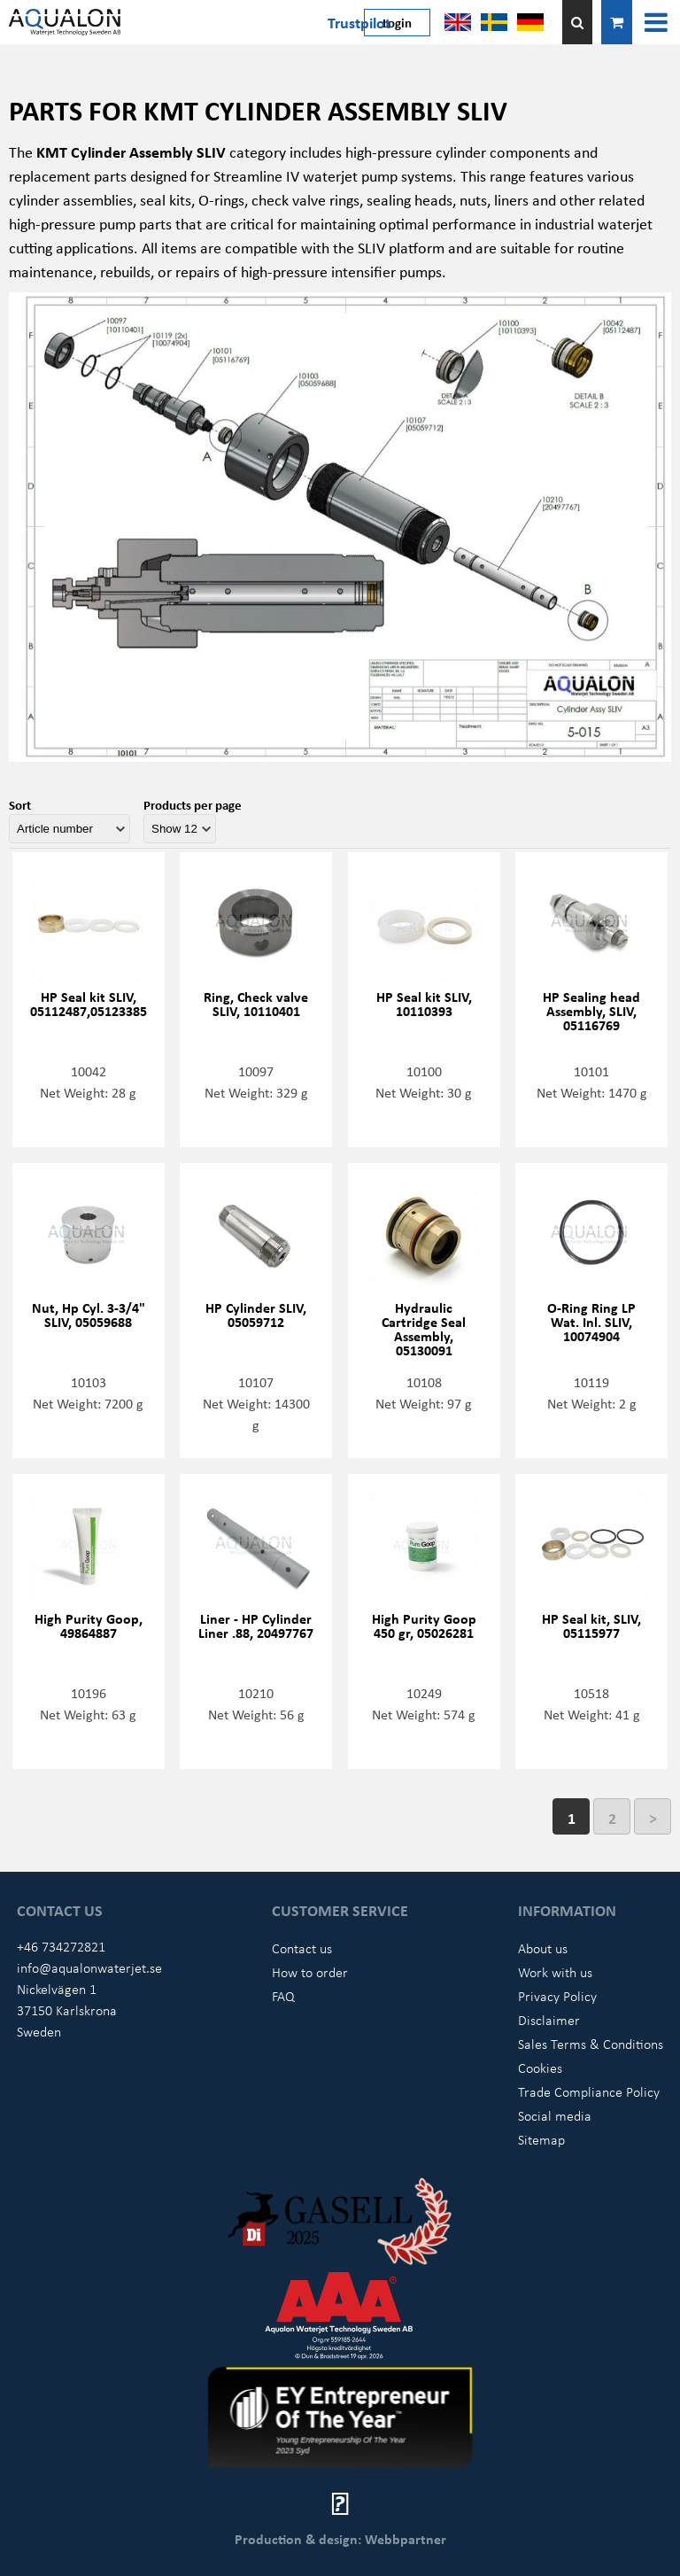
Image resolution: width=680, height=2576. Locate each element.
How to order (310, 1972)
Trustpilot (359, 22)
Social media (554, 2115)
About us (543, 1948)
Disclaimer (549, 2019)
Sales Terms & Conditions (590, 2043)
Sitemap (541, 2139)
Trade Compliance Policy (589, 2091)
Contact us (302, 1948)
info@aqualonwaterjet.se (89, 1967)
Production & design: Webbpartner (340, 2539)
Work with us (555, 1972)
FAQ (283, 1996)
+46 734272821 (61, 1946)
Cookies (540, 2067)
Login (397, 22)
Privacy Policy (557, 1996)
